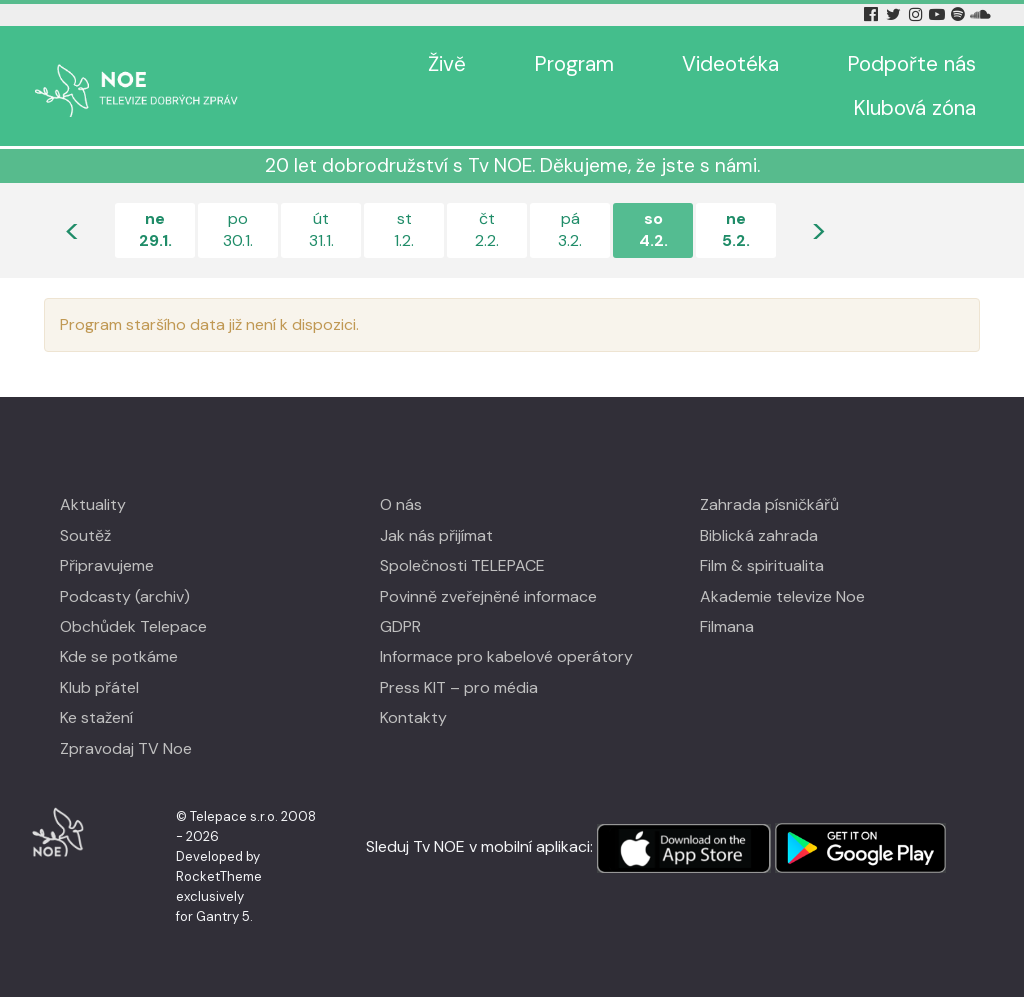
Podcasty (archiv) (125, 596)
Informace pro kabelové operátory (506, 656)
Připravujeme (107, 565)
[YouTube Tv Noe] (939, 14)
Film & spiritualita (762, 565)
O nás (401, 504)
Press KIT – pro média (459, 687)
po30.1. (238, 229)
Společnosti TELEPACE (462, 565)
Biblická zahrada (759, 535)
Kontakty (413, 717)
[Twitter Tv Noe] (895, 14)
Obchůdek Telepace (133, 626)
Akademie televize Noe (782, 596)
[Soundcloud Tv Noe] (980, 14)
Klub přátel (99, 687)
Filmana (727, 626)
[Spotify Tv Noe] (960, 14)
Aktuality (93, 504)
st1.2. (404, 229)
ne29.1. (155, 229)
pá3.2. (570, 229)
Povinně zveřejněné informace (488, 596)
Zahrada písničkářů (769, 504)
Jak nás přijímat (436, 535)
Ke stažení (96, 717)
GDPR (400, 626)
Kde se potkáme (119, 656)
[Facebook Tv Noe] (873, 14)
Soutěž (85, 535)
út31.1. (321, 229)
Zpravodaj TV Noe (126, 748)
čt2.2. (487, 229)
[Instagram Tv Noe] (919, 14)
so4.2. (653, 229)
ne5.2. (736, 229)
